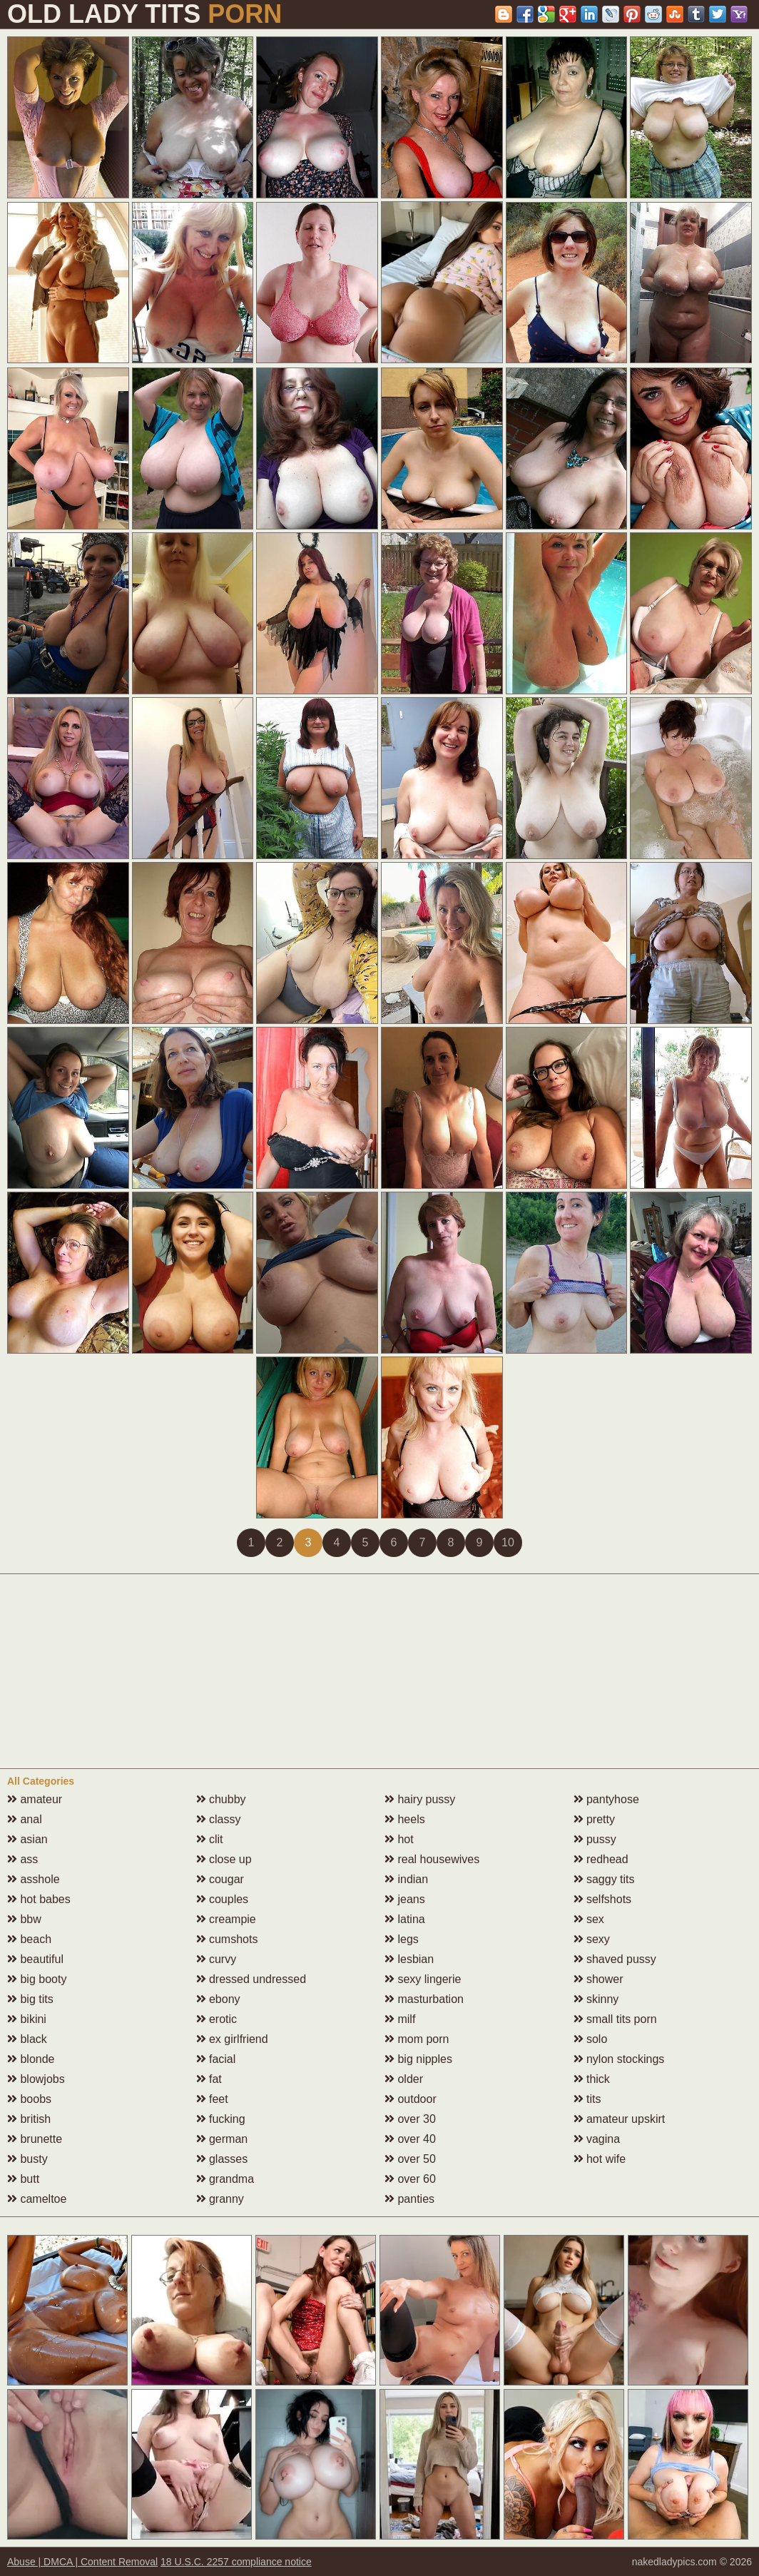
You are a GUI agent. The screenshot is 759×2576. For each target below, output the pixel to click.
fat (209, 2079)
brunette (34, 2139)
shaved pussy (615, 1959)
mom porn (416, 2039)
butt (23, 2179)
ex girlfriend (232, 2039)
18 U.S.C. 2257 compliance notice (236, 2561)
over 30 (410, 2119)
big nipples (418, 2059)
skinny (596, 1999)
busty (27, 2159)
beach (29, 1939)
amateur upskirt (620, 2119)
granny (220, 2199)
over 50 (410, 2159)
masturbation (424, 1999)
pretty (594, 1819)
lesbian (409, 1959)
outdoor (410, 2099)
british (29, 2119)
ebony (218, 1999)
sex (589, 1919)
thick (592, 2079)
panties (409, 2199)
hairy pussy (419, 1799)
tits (587, 2099)
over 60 (410, 2179)
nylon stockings (619, 2059)
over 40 (410, 2139)
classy (218, 1819)
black (27, 2039)
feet (212, 2099)
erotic (217, 2019)
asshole (33, 1879)
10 (507, 1542)
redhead (601, 1859)
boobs (29, 2099)
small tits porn (615, 2019)
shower (598, 1979)
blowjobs (36, 2079)
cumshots (227, 1939)
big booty (36, 1979)
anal (24, 1819)
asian (27, 1839)
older (403, 2079)
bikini (26, 2019)
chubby (221, 1799)
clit (209, 1839)
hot (399, 1839)
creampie (226, 1919)
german (222, 2139)
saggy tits (604, 1879)
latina (404, 1919)
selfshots (603, 1899)
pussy (595, 1839)
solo (591, 2039)
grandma (225, 2179)
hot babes (39, 1899)
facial (216, 2059)
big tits (30, 1999)
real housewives (431, 1859)
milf (399, 2019)
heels (404, 1819)
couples (222, 1899)
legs (401, 1939)
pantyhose (606, 1799)
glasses (222, 2159)
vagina (597, 2139)
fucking (220, 2119)
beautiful (35, 1959)
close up (224, 1859)
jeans (404, 1899)
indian (406, 1879)
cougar (220, 1879)
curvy (216, 1959)
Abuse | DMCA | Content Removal (82, 2561)
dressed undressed (251, 1979)
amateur (34, 1799)
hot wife (600, 2159)
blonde (31, 2059)
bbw (24, 1919)
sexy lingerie (422, 1979)
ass (22, 1859)
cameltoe (36, 2199)
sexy (592, 1939)
